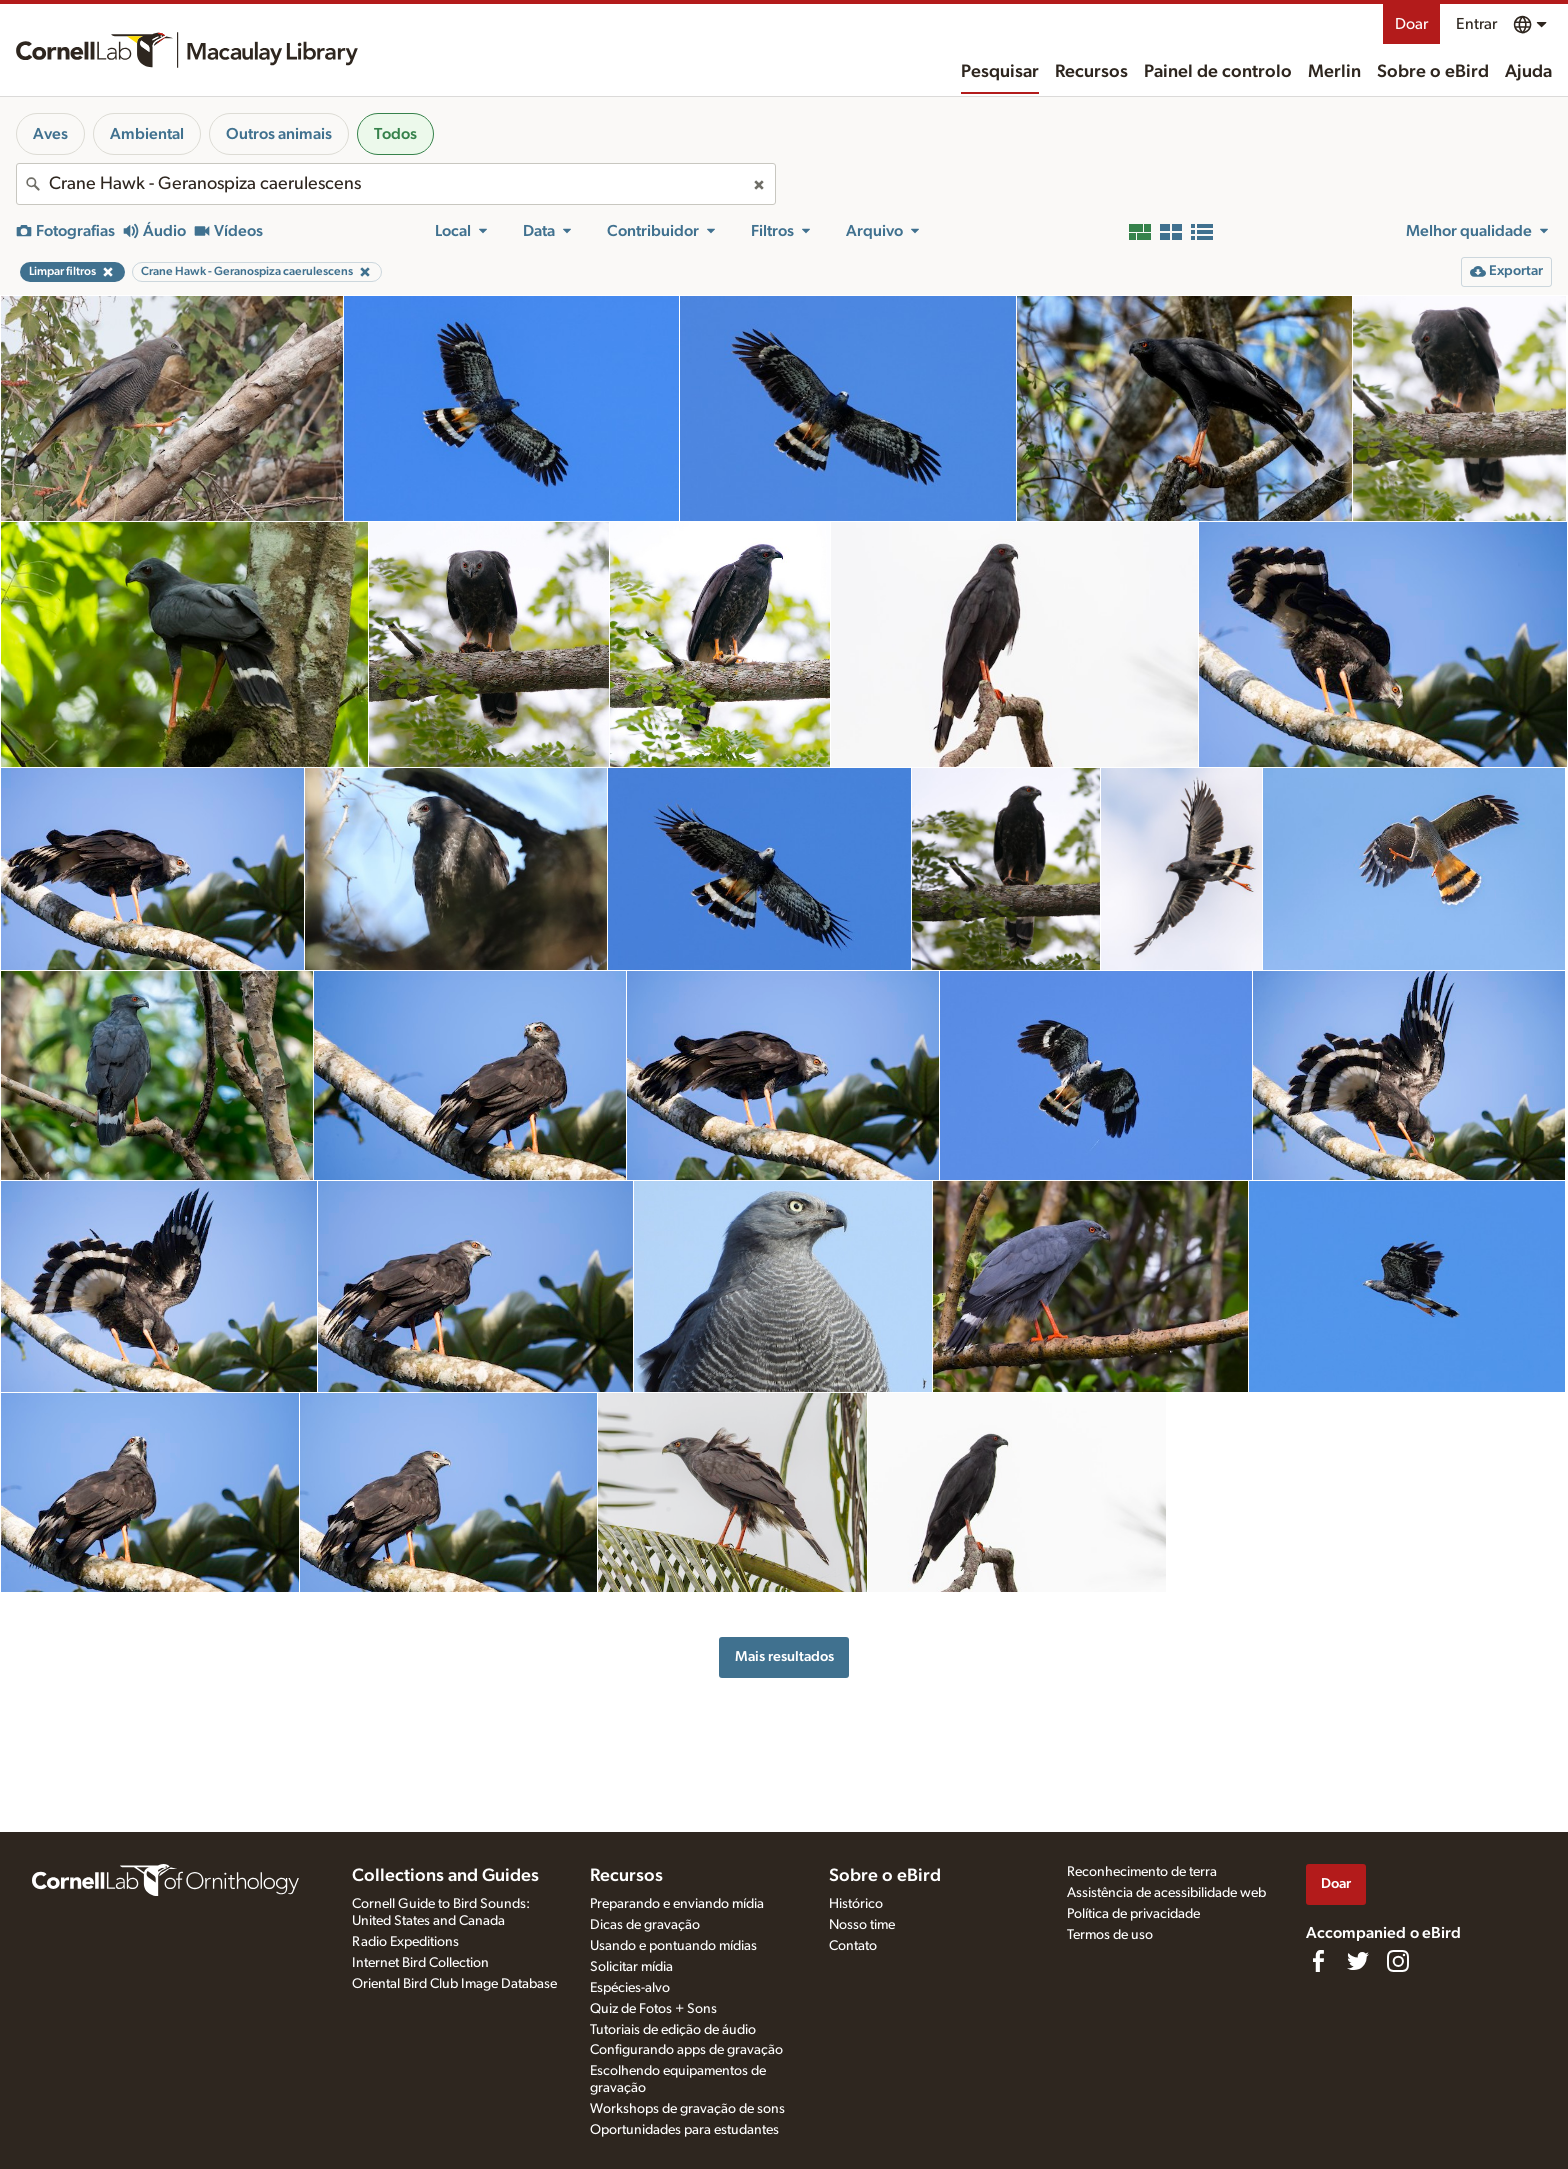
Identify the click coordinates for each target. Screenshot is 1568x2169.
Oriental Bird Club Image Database (454, 1984)
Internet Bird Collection (420, 1963)
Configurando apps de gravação (686, 2050)
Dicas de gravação (645, 1925)
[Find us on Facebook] (1318, 1961)
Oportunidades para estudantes (684, 2130)
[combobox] (396, 184)
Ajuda (1528, 72)
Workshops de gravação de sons (687, 2109)
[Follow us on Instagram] (1398, 1961)
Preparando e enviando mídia (677, 1904)
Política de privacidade (1133, 1914)
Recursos (1091, 72)
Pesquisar (1000, 72)
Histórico (856, 1904)
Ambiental (147, 134)
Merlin (1334, 72)
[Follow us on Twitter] (1358, 1961)
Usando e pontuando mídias (673, 1946)
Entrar (1476, 24)
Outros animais (279, 134)
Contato (853, 1946)
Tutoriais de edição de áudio (673, 2030)
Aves (50, 134)
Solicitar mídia (631, 1967)
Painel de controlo (1218, 72)
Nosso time (862, 1925)
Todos (395, 134)
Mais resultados (784, 1656)
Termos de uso (1110, 1935)
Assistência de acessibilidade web (1166, 1893)
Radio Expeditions (405, 1942)
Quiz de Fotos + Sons (653, 2009)
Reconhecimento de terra (1142, 1872)
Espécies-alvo (630, 1988)
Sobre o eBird (1433, 72)
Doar (1411, 24)
